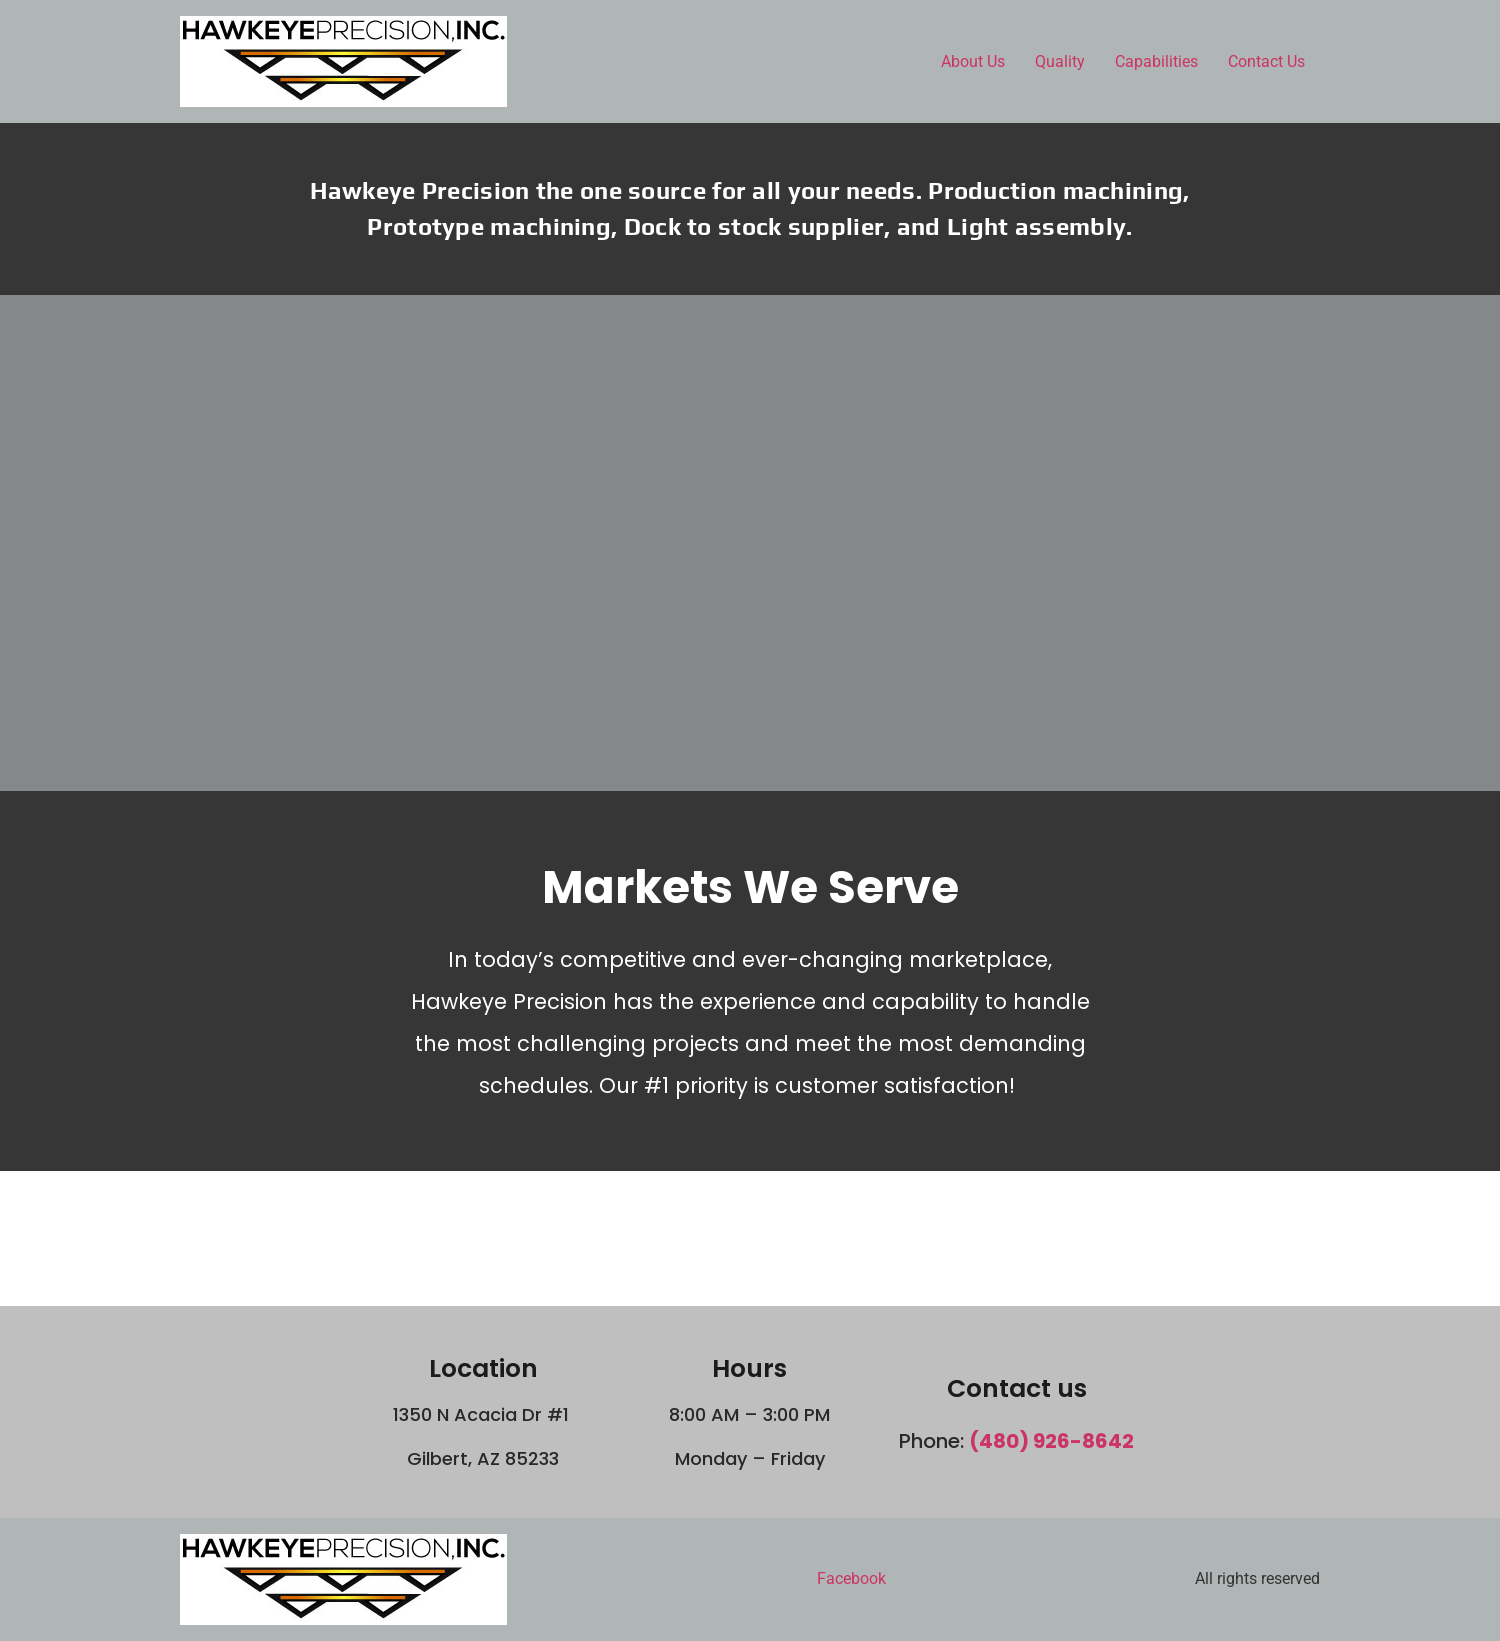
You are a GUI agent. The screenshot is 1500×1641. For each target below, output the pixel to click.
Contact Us (1266, 61)
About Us (973, 61)
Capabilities (1156, 61)
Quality (1060, 61)
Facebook (851, 1578)
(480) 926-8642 (1051, 1441)
